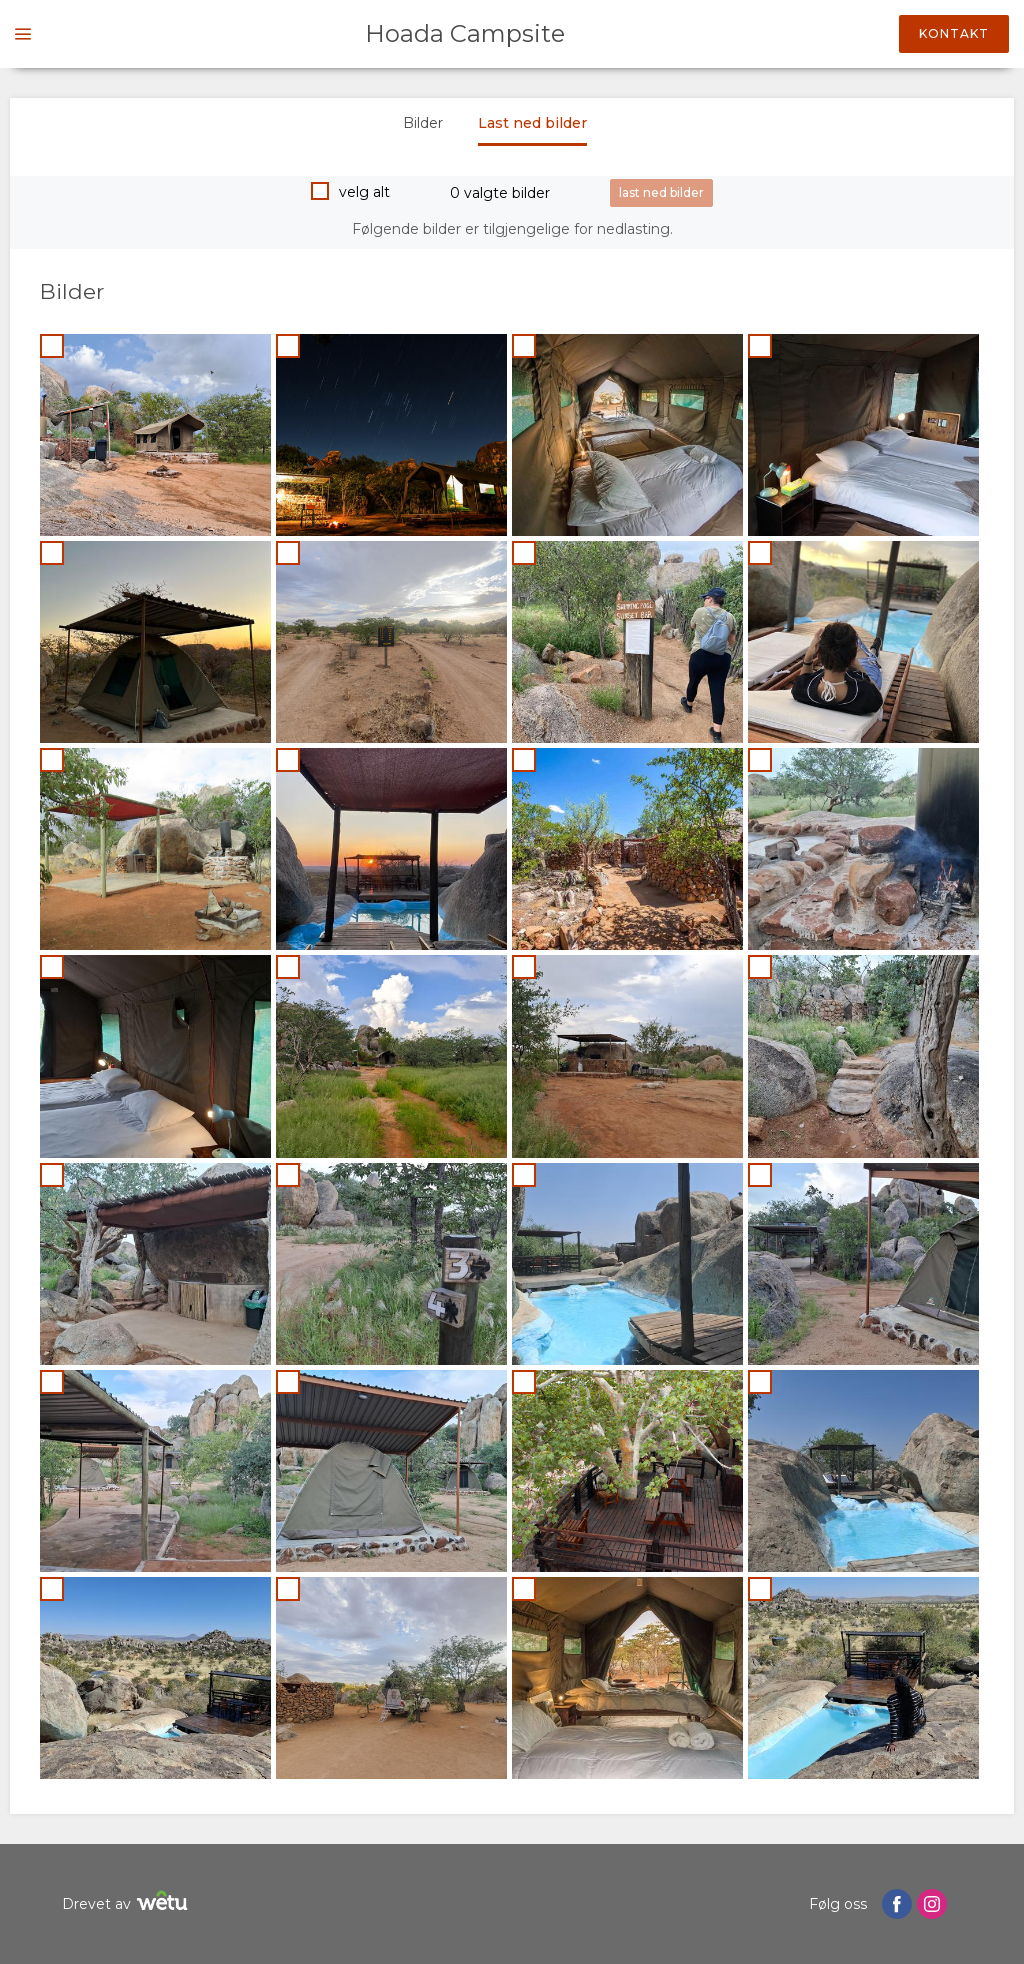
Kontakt (954, 33)
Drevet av (127, 1903)
